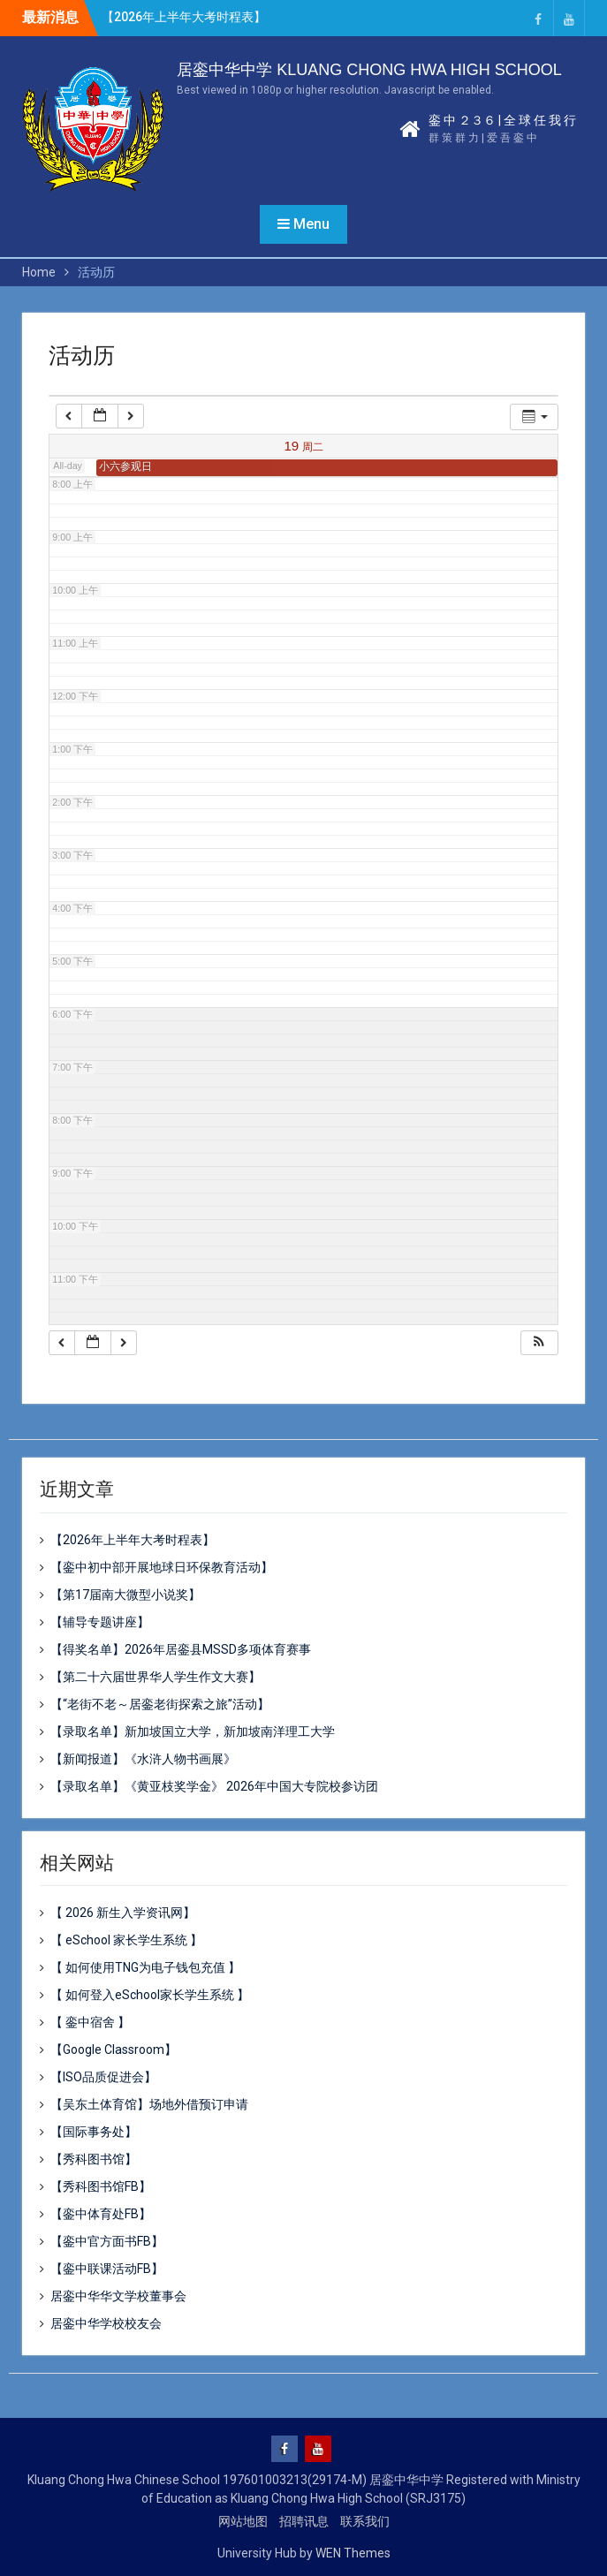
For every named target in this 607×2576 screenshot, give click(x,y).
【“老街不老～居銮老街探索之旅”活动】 (159, 1704)
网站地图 (243, 2521)
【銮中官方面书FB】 (106, 2241)
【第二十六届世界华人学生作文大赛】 (155, 1677)
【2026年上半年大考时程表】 (184, 17)
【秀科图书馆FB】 (100, 2186)
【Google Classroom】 (113, 2049)
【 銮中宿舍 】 (90, 2022)
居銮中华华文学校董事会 (118, 2296)
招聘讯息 (304, 2521)
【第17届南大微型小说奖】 (125, 1594)
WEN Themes (353, 2553)
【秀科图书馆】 (93, 2159)
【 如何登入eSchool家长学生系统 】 (149, 1995)
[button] (539, 1343)
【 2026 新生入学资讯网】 (122, 1912)
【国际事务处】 (93, 2132)
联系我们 (365, 2521)
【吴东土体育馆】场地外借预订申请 (149, 2104)
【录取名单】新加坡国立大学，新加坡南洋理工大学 (192, 1731)
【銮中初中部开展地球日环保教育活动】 (161, 1567)
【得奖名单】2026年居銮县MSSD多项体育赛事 (180, 1649)
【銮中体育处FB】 (100, 2214)
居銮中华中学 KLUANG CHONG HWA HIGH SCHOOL (369, 70)
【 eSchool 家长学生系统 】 (126, 1940)
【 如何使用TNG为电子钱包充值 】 (145, 1967)
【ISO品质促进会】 (103, 2077)
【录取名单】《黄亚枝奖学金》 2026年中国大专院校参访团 (214, 1786)
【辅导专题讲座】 (99, 1622)
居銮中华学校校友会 (106, 2323)
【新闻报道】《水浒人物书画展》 (143, 1759)
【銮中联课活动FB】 (106, 2269)
